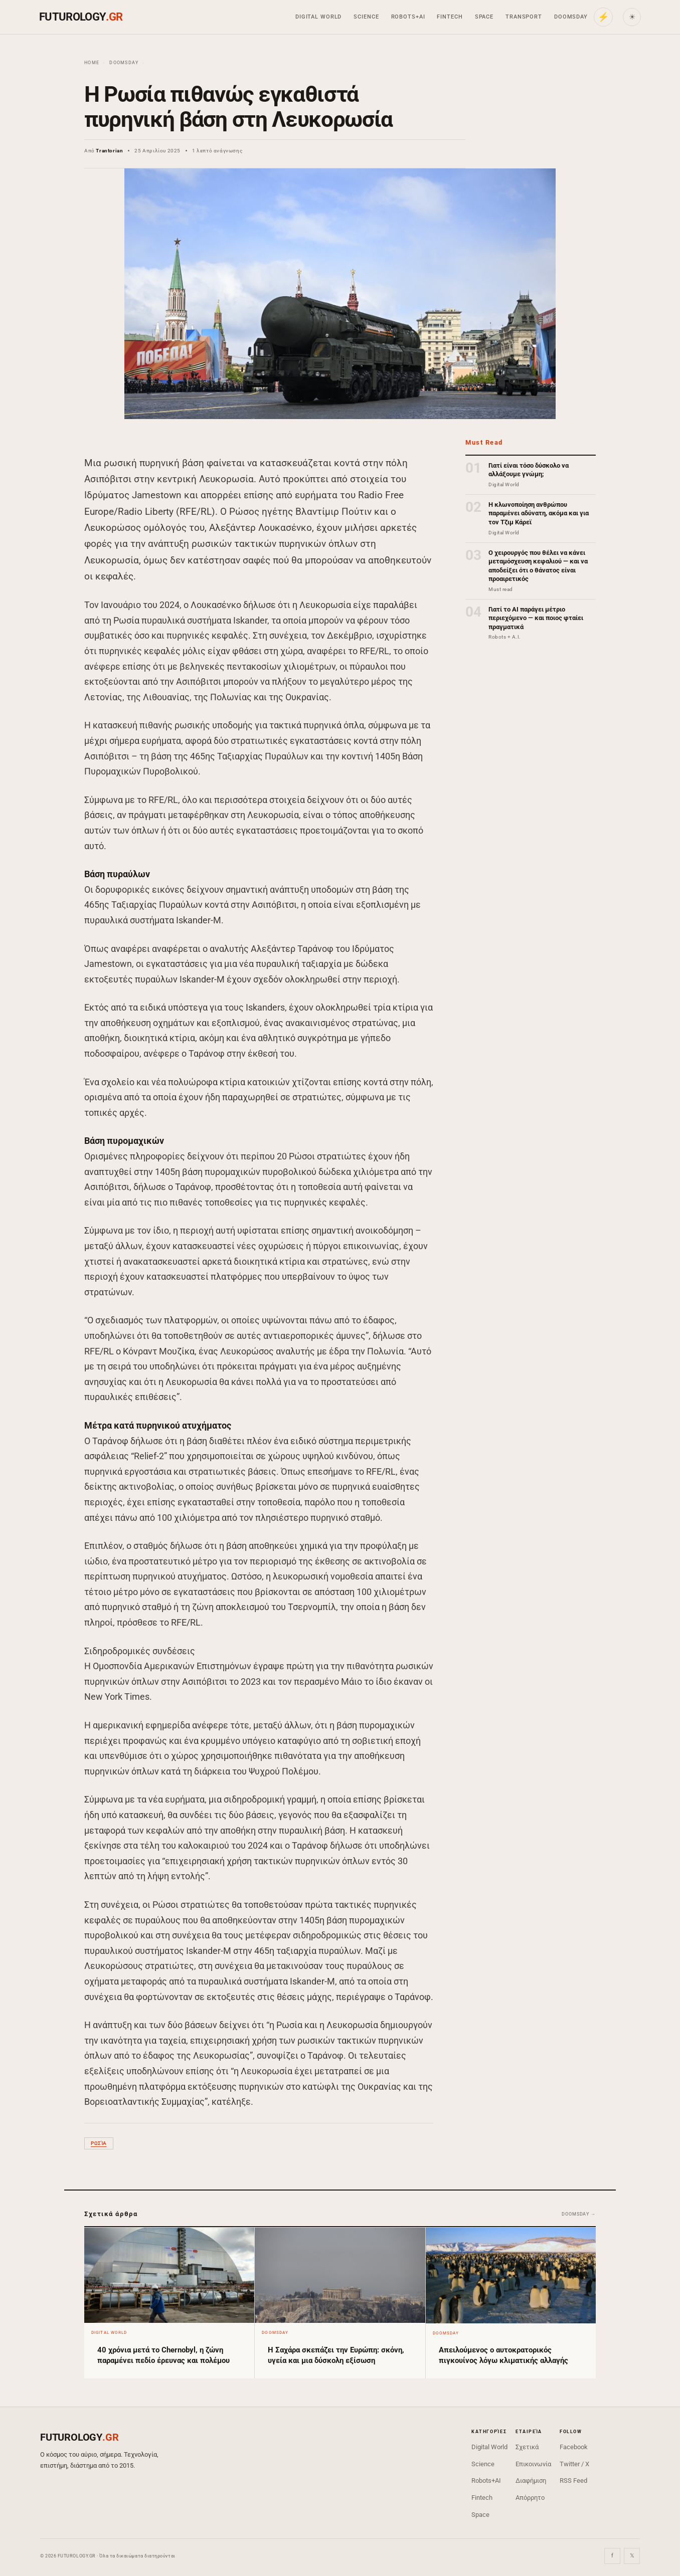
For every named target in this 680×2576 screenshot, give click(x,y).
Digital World (318, 17)
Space (484, 17)
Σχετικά (527, 2447)
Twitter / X (574, 2464)
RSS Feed (573, 2480)
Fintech (449, 17)
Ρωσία (99, 2143)
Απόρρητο (530, 2497)
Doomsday (571, 17)
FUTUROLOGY (80, 17)
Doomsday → (579, 2214)
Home (91, 62)
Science (366, 17)
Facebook (574, 2447)
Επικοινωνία (533, 2464)
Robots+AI (408, 17)
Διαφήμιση (531, 2480)
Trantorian (109, 150)
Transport (523, 17)
